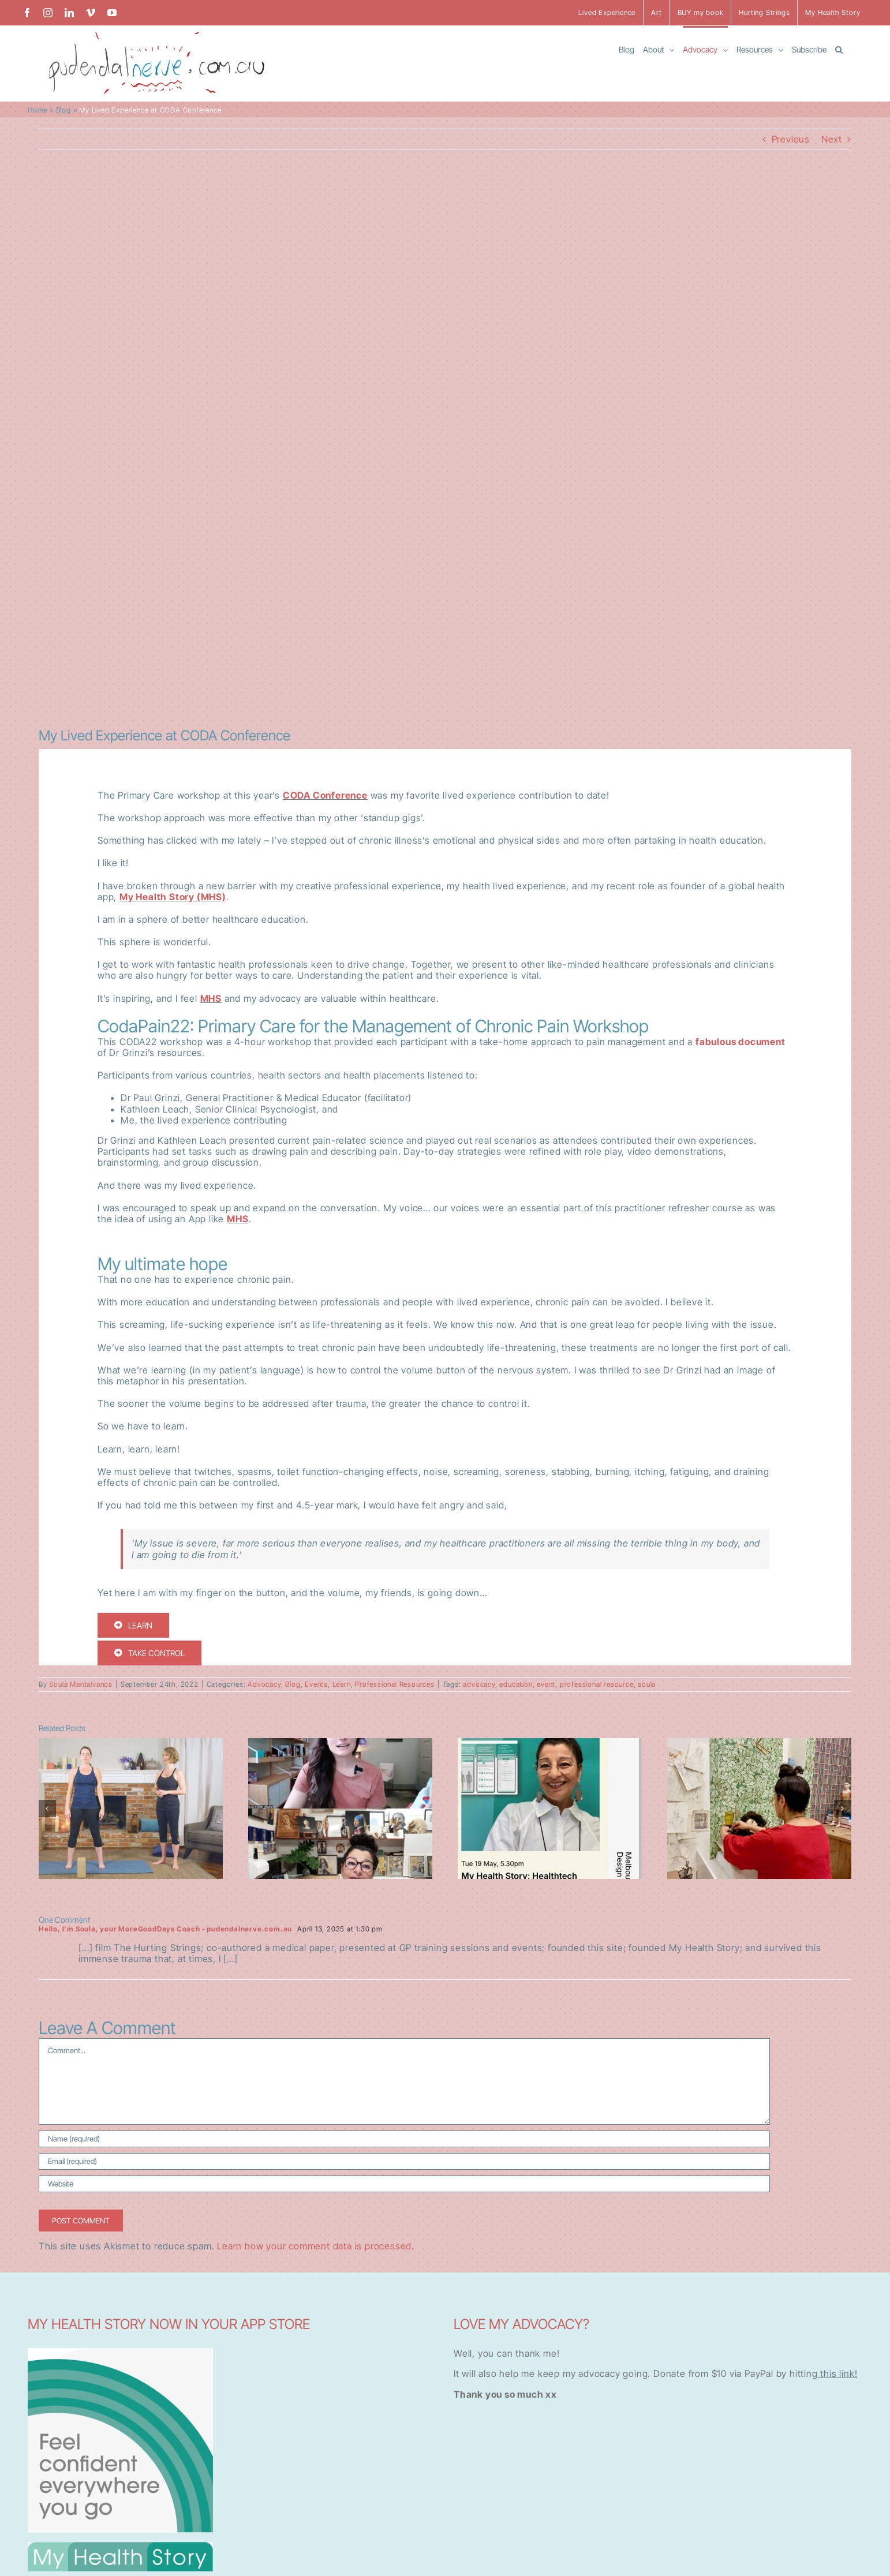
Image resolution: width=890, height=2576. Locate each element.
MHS (211, 998)
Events (316, 1684)
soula (647, 1684)
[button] (839, 49)
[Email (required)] (404, 2161)
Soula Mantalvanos (81, 1684)
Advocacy (264, 1684)
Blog (63, 110)
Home (37, 110)
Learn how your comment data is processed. (315, 2246)
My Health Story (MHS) (172, 897)
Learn (341, 1684)
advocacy (479, 1684)
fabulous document (740, 1041)
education (515, 1684)
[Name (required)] (404, 2139)
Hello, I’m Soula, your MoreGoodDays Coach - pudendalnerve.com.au (165, 1928)
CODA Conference (325, 795)
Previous (791, 139)
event (546, 1684)
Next (831, 139)
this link (836, 2373)
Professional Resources (395, 1684)
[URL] (404, 2184)
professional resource (597, 1684)
